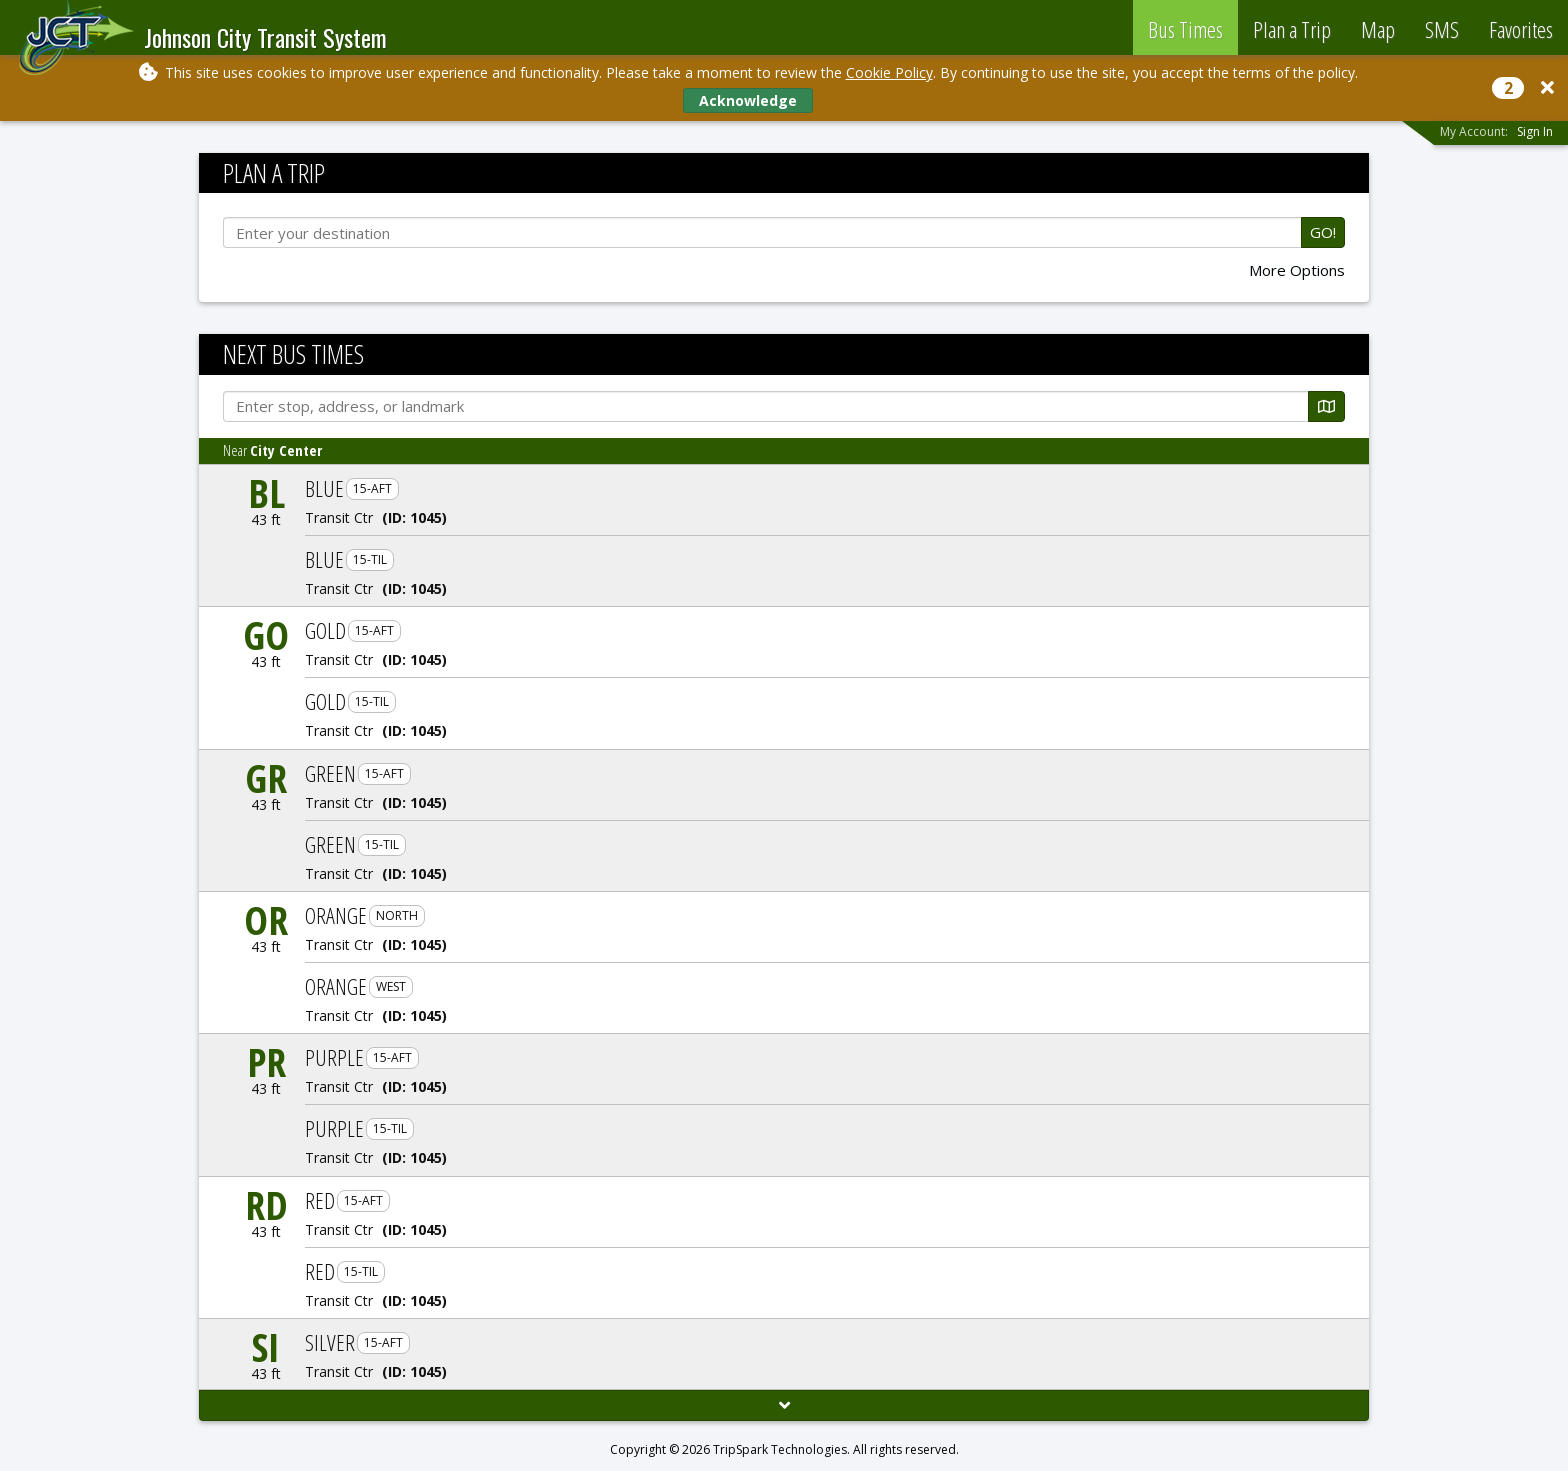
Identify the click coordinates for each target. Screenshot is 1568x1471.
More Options (1297, 270)
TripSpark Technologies (780, 1449)
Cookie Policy (889, 72)
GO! (1323, 232)
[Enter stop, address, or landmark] (766, 406)
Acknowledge (748, 100)
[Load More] (784, 1405)
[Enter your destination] (762, 232)
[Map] (1326, 406)
